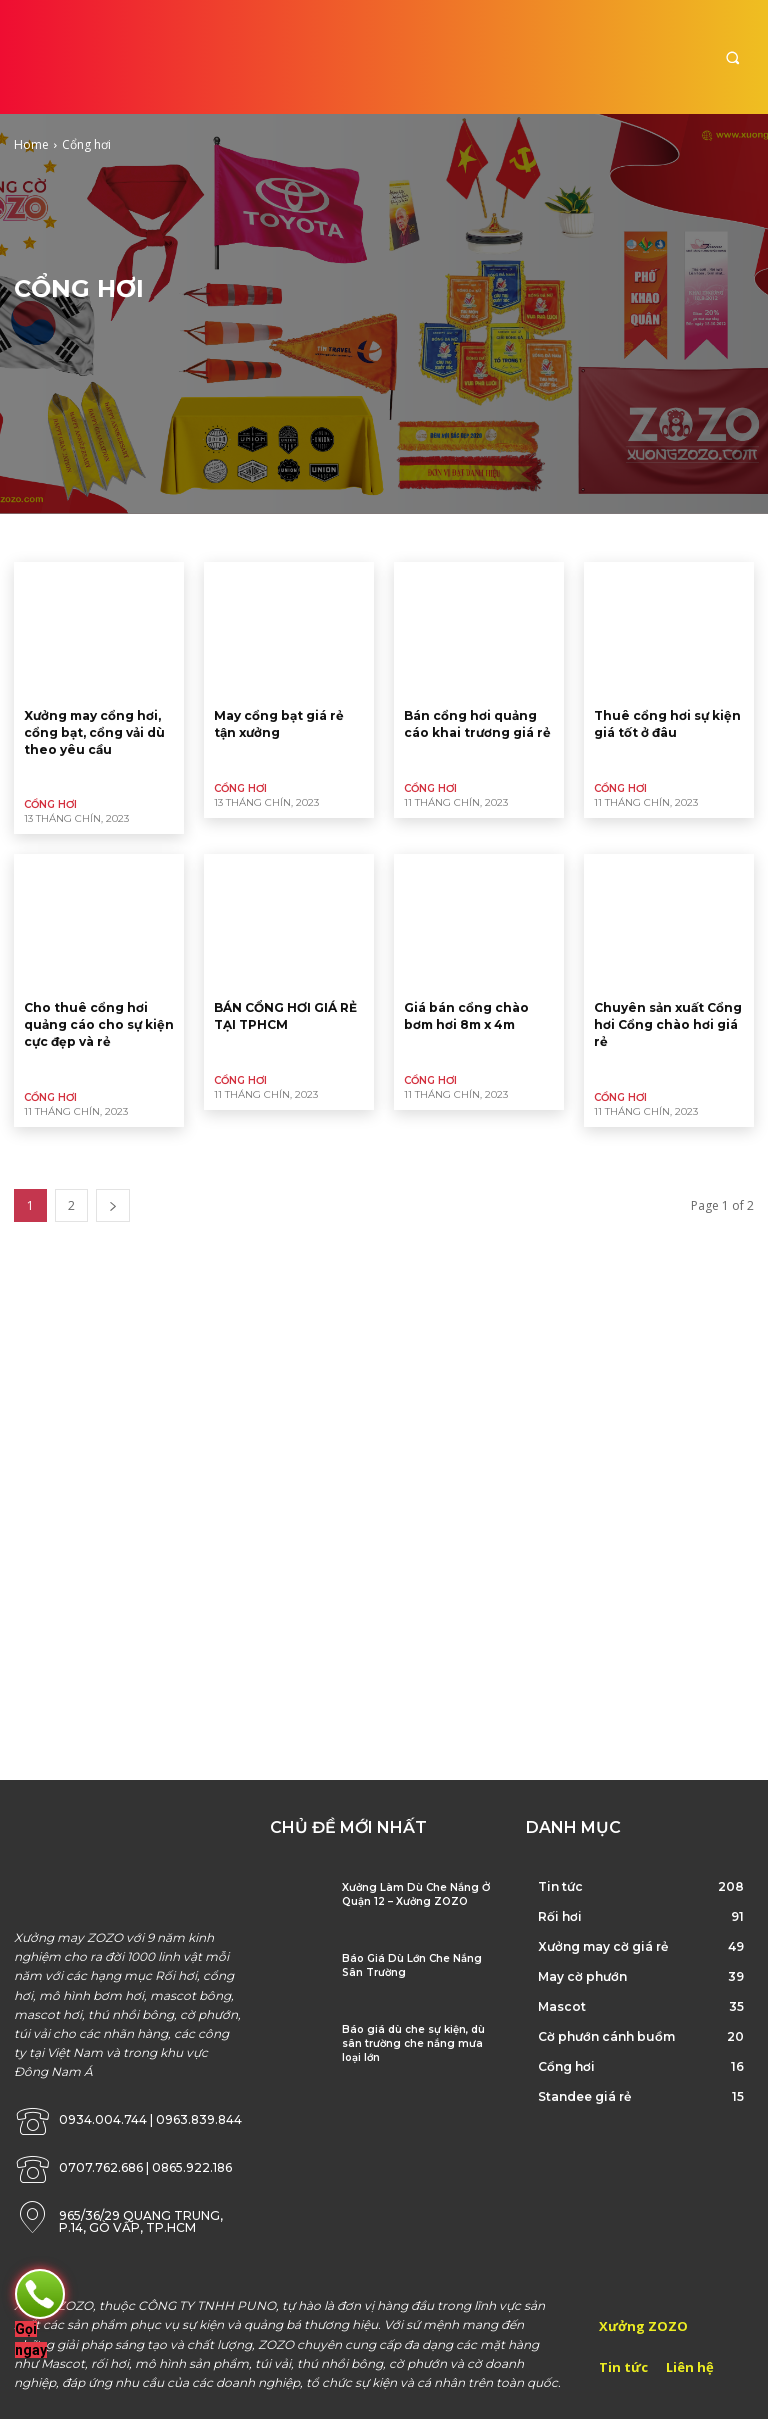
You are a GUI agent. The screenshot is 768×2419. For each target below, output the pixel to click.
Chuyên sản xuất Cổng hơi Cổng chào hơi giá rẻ (668, 1024)
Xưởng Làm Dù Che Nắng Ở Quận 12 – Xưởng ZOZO (416, 1894)
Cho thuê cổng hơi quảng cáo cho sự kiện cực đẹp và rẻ (99, 1024)
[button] (732, 57)
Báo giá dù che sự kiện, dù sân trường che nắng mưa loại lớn (413, 2043)
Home (31, 144)
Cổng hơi (50, 804)
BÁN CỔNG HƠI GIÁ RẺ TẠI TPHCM (285, 1016)
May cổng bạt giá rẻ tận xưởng (279, 724)
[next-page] (113, 1205)
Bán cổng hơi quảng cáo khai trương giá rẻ (477, 724)
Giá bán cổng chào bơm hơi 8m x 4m (466, 1016)
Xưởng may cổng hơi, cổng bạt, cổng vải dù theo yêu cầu (94, 732)
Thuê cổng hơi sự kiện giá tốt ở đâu (667, 724)
